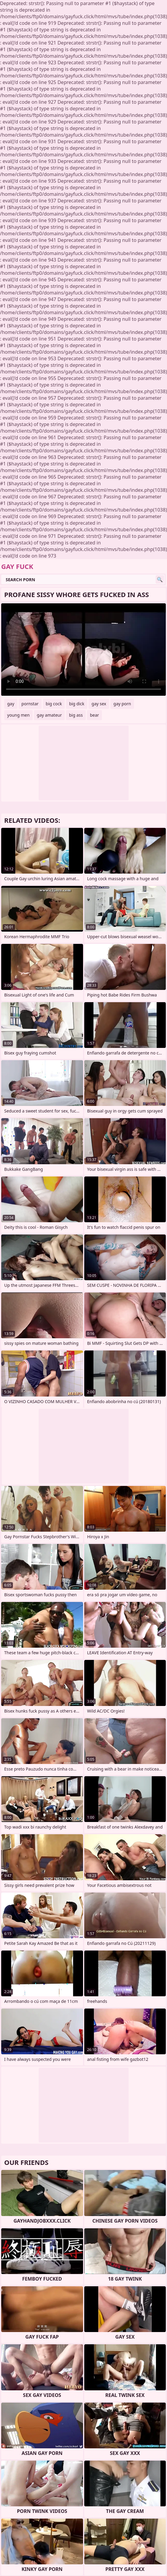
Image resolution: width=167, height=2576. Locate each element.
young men (18, 715)
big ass (76, 715)
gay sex (98, 703)
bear (94, 715)
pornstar (30, 703)
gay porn (122, 703)
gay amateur (49, 715)
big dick (76, 703)
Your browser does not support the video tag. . (83, 649)
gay (10, 703)
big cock (54, 703)
